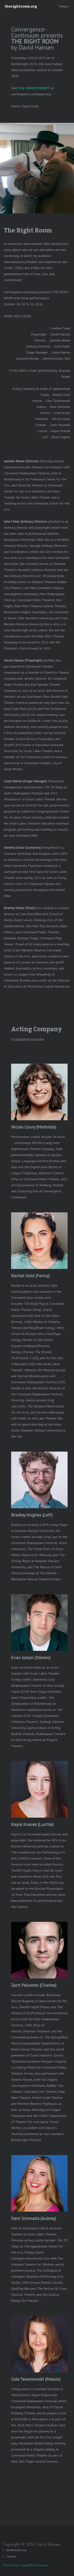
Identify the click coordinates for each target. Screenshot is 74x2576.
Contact (9, 2556)
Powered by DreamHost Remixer (25, 2565)
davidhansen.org (14, 2550)
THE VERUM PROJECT (34, 88)
